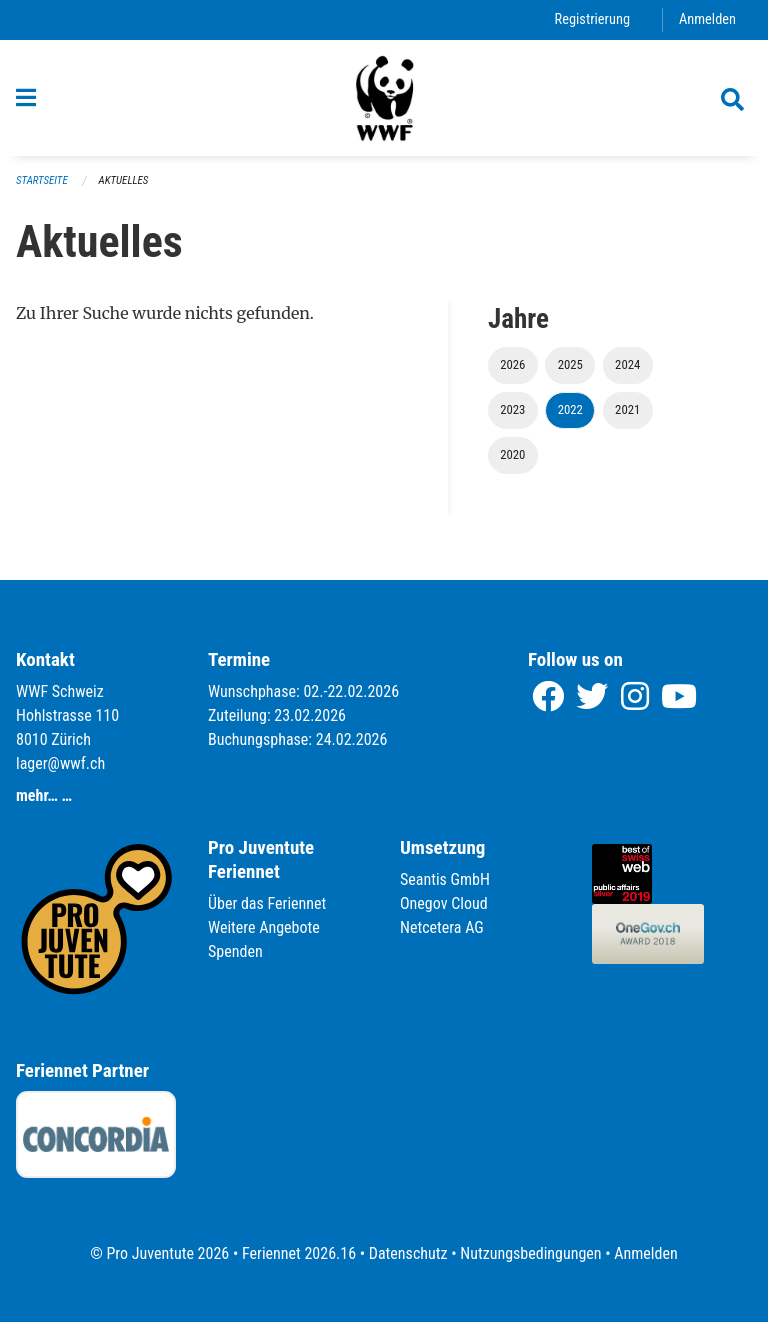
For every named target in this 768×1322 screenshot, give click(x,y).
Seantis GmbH (445, 879)
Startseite (42, 180)
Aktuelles (124, 180)
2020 (512, 454)
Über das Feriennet (267, 903)
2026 (512, 364)
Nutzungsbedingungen (530, 1253)
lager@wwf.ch (60, 763)
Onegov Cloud (444, 903)
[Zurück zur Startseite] (383, 98)
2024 (627, 364)
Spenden (235, 951)
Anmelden (707, 19)
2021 (627, 409)
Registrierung (592, 19)
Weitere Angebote (264, 927)
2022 (570, 409)
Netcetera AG (442, 927)
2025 (570, 364)
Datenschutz (408, 1253)
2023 (512, 409)
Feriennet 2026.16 (299, 1253)
